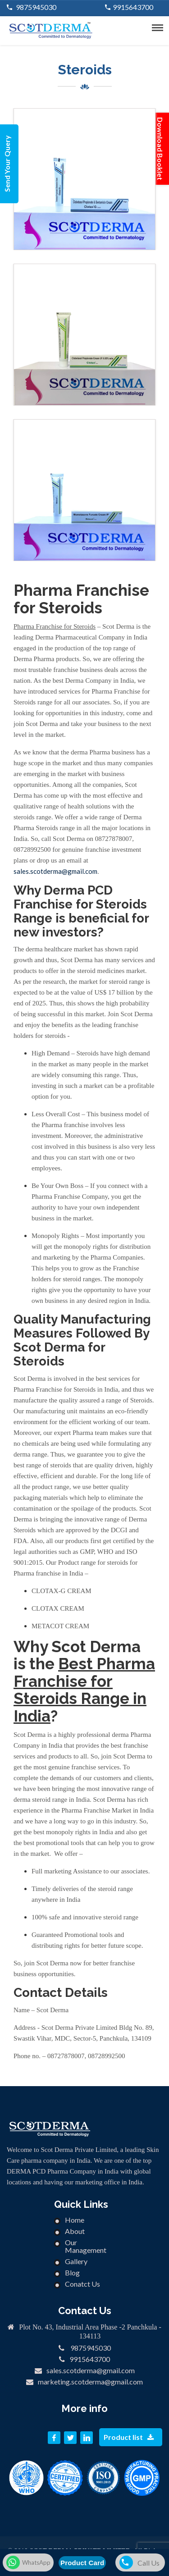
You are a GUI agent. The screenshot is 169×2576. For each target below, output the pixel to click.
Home (74, 2219)
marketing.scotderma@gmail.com (90, 2381)
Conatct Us (82, 2283)
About (75, 2231)
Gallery (76, 2261)
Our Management (85, 2246)
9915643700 (133, 7)
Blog (72, 2272)
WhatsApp (28, 2562)
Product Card (82, 2563)
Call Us (139, 2562)
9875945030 (35, 7)
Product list (129, 2437)
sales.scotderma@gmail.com (55, 871)
